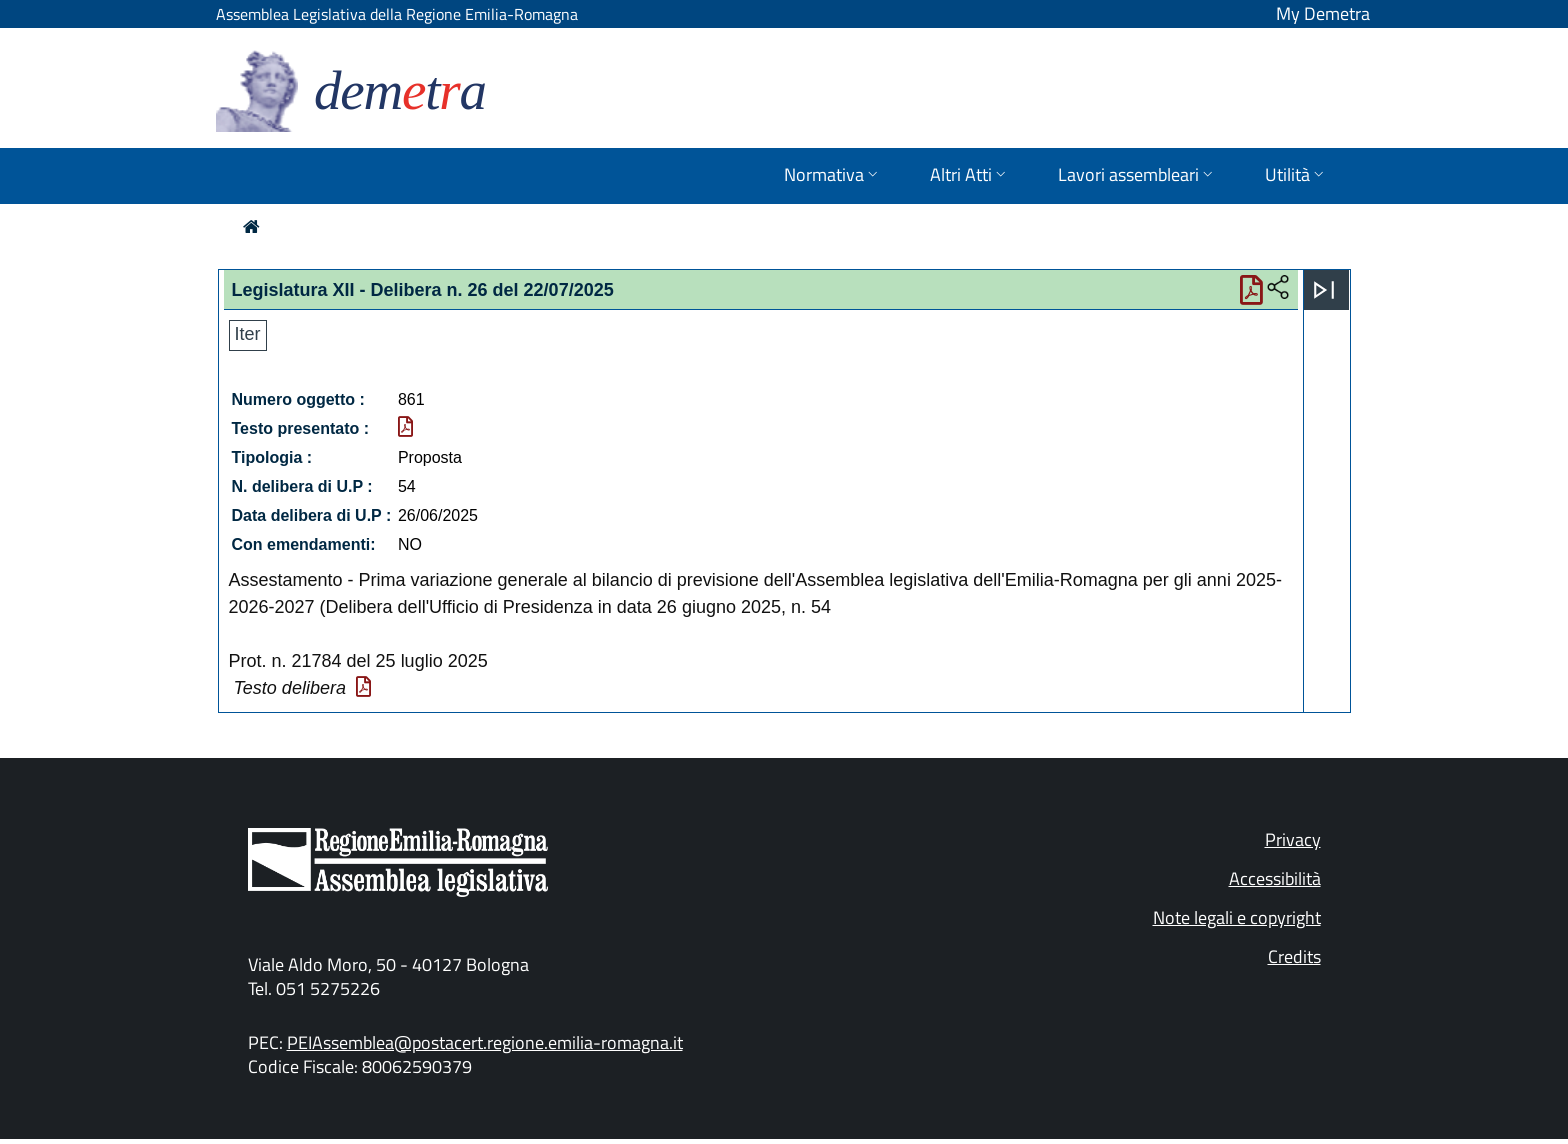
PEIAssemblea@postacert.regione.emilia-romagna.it (485, 1042)
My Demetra (1323, 13)
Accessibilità (1275, 878)
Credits (1294, 956)
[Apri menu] (1324, 290)
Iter (248, 334)
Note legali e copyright (1237, 917)
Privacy (1293, 839)
